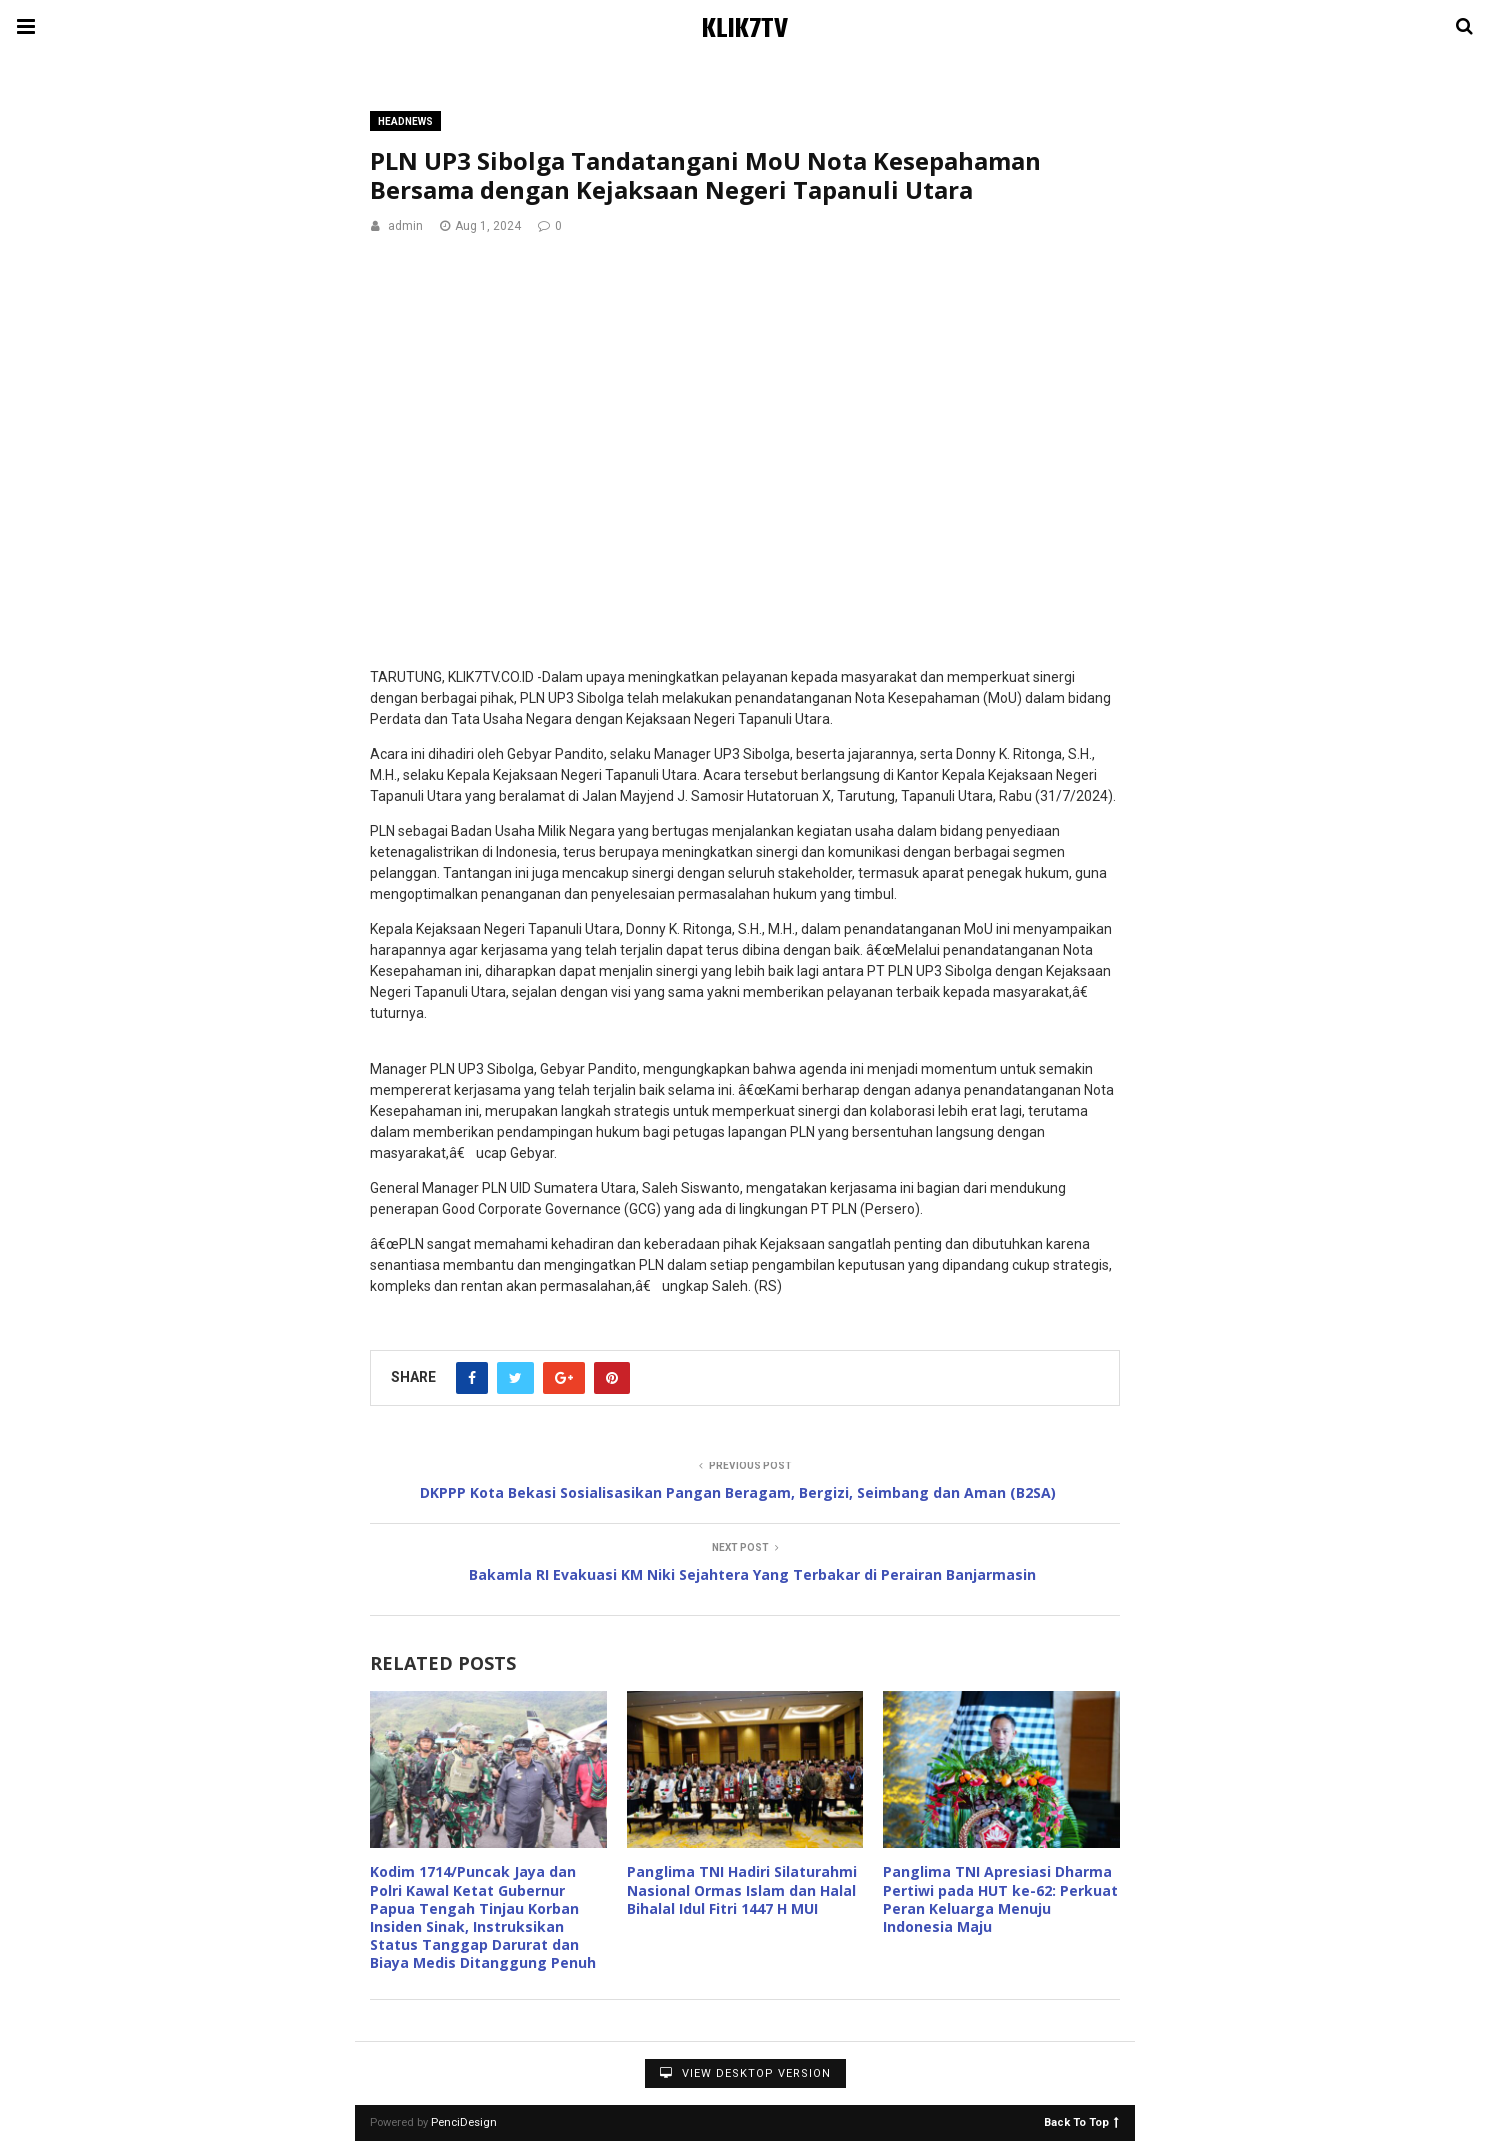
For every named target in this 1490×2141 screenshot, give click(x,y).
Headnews (405, 121)
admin (405, 226)
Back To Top (1081, 2121)
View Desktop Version (745, 2073)
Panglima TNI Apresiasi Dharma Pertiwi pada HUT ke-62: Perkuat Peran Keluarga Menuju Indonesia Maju (1000, 1899)
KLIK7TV (745, 29)
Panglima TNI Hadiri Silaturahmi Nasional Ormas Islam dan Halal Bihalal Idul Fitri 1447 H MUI (742, 1889)
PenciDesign (464, 2122)
